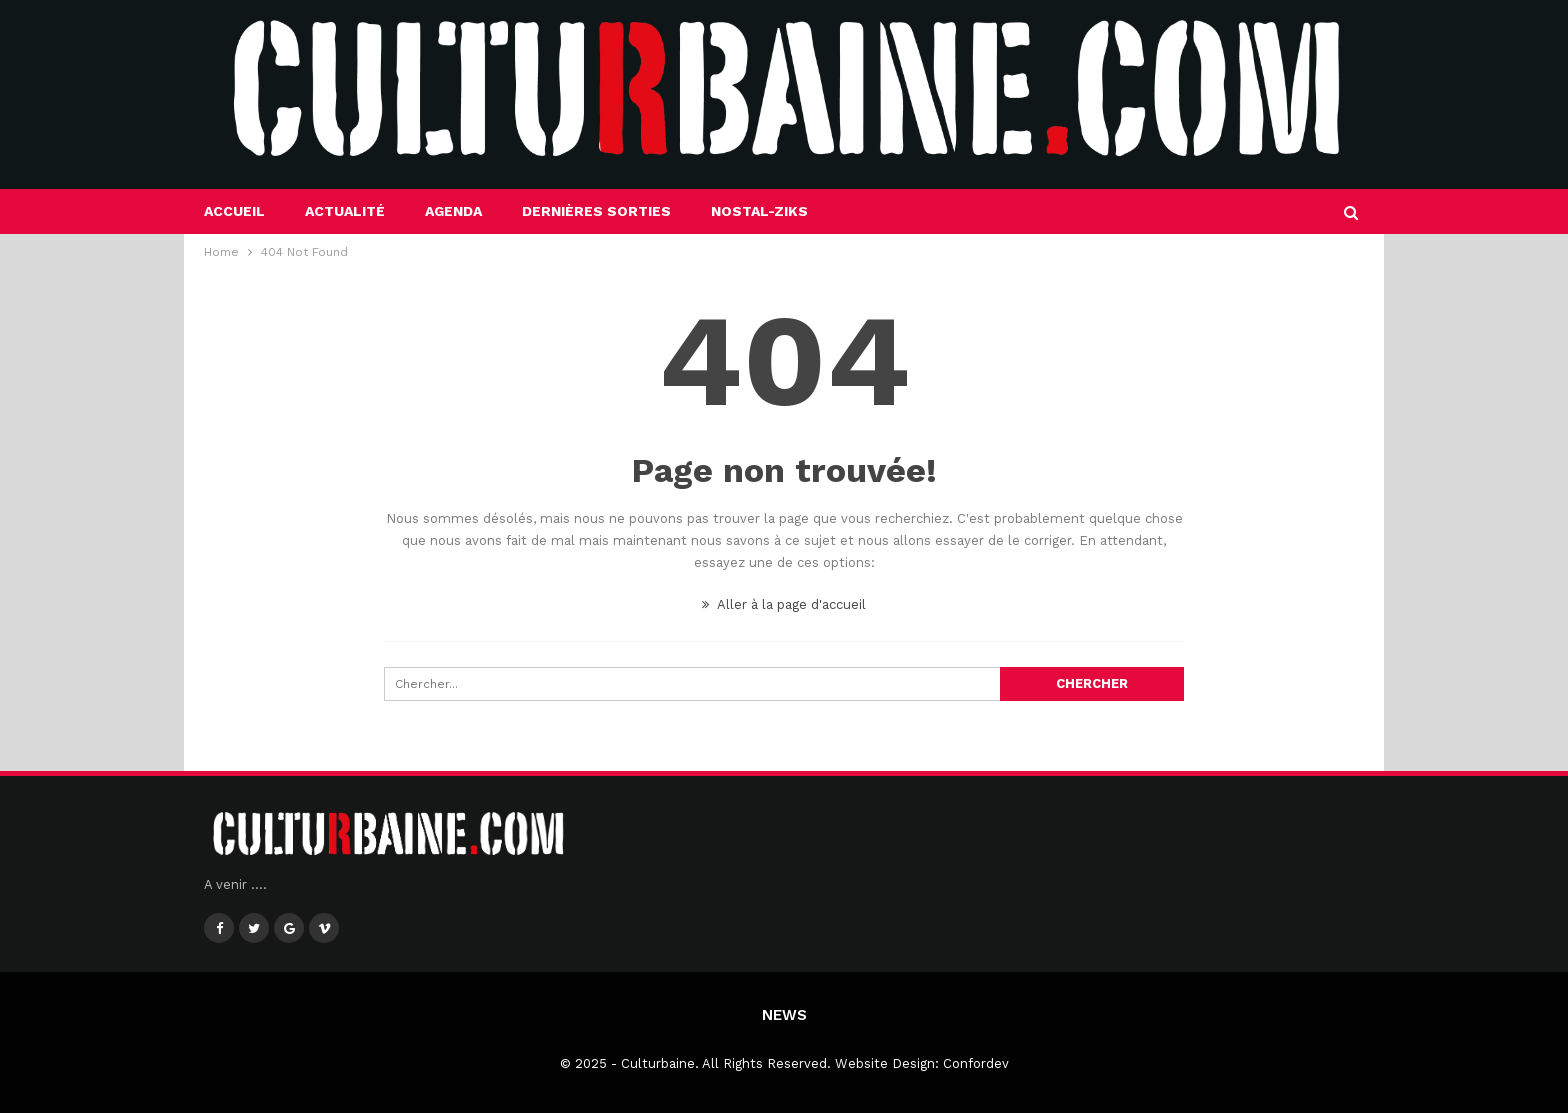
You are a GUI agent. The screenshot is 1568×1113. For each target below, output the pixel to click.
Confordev (976, 1063)
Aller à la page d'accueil (784, 604)
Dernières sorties (596, 211)
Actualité (345, 211)
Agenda (453, 211)
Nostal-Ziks (759, 211)
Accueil (234, 211)
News (784, 1015)
